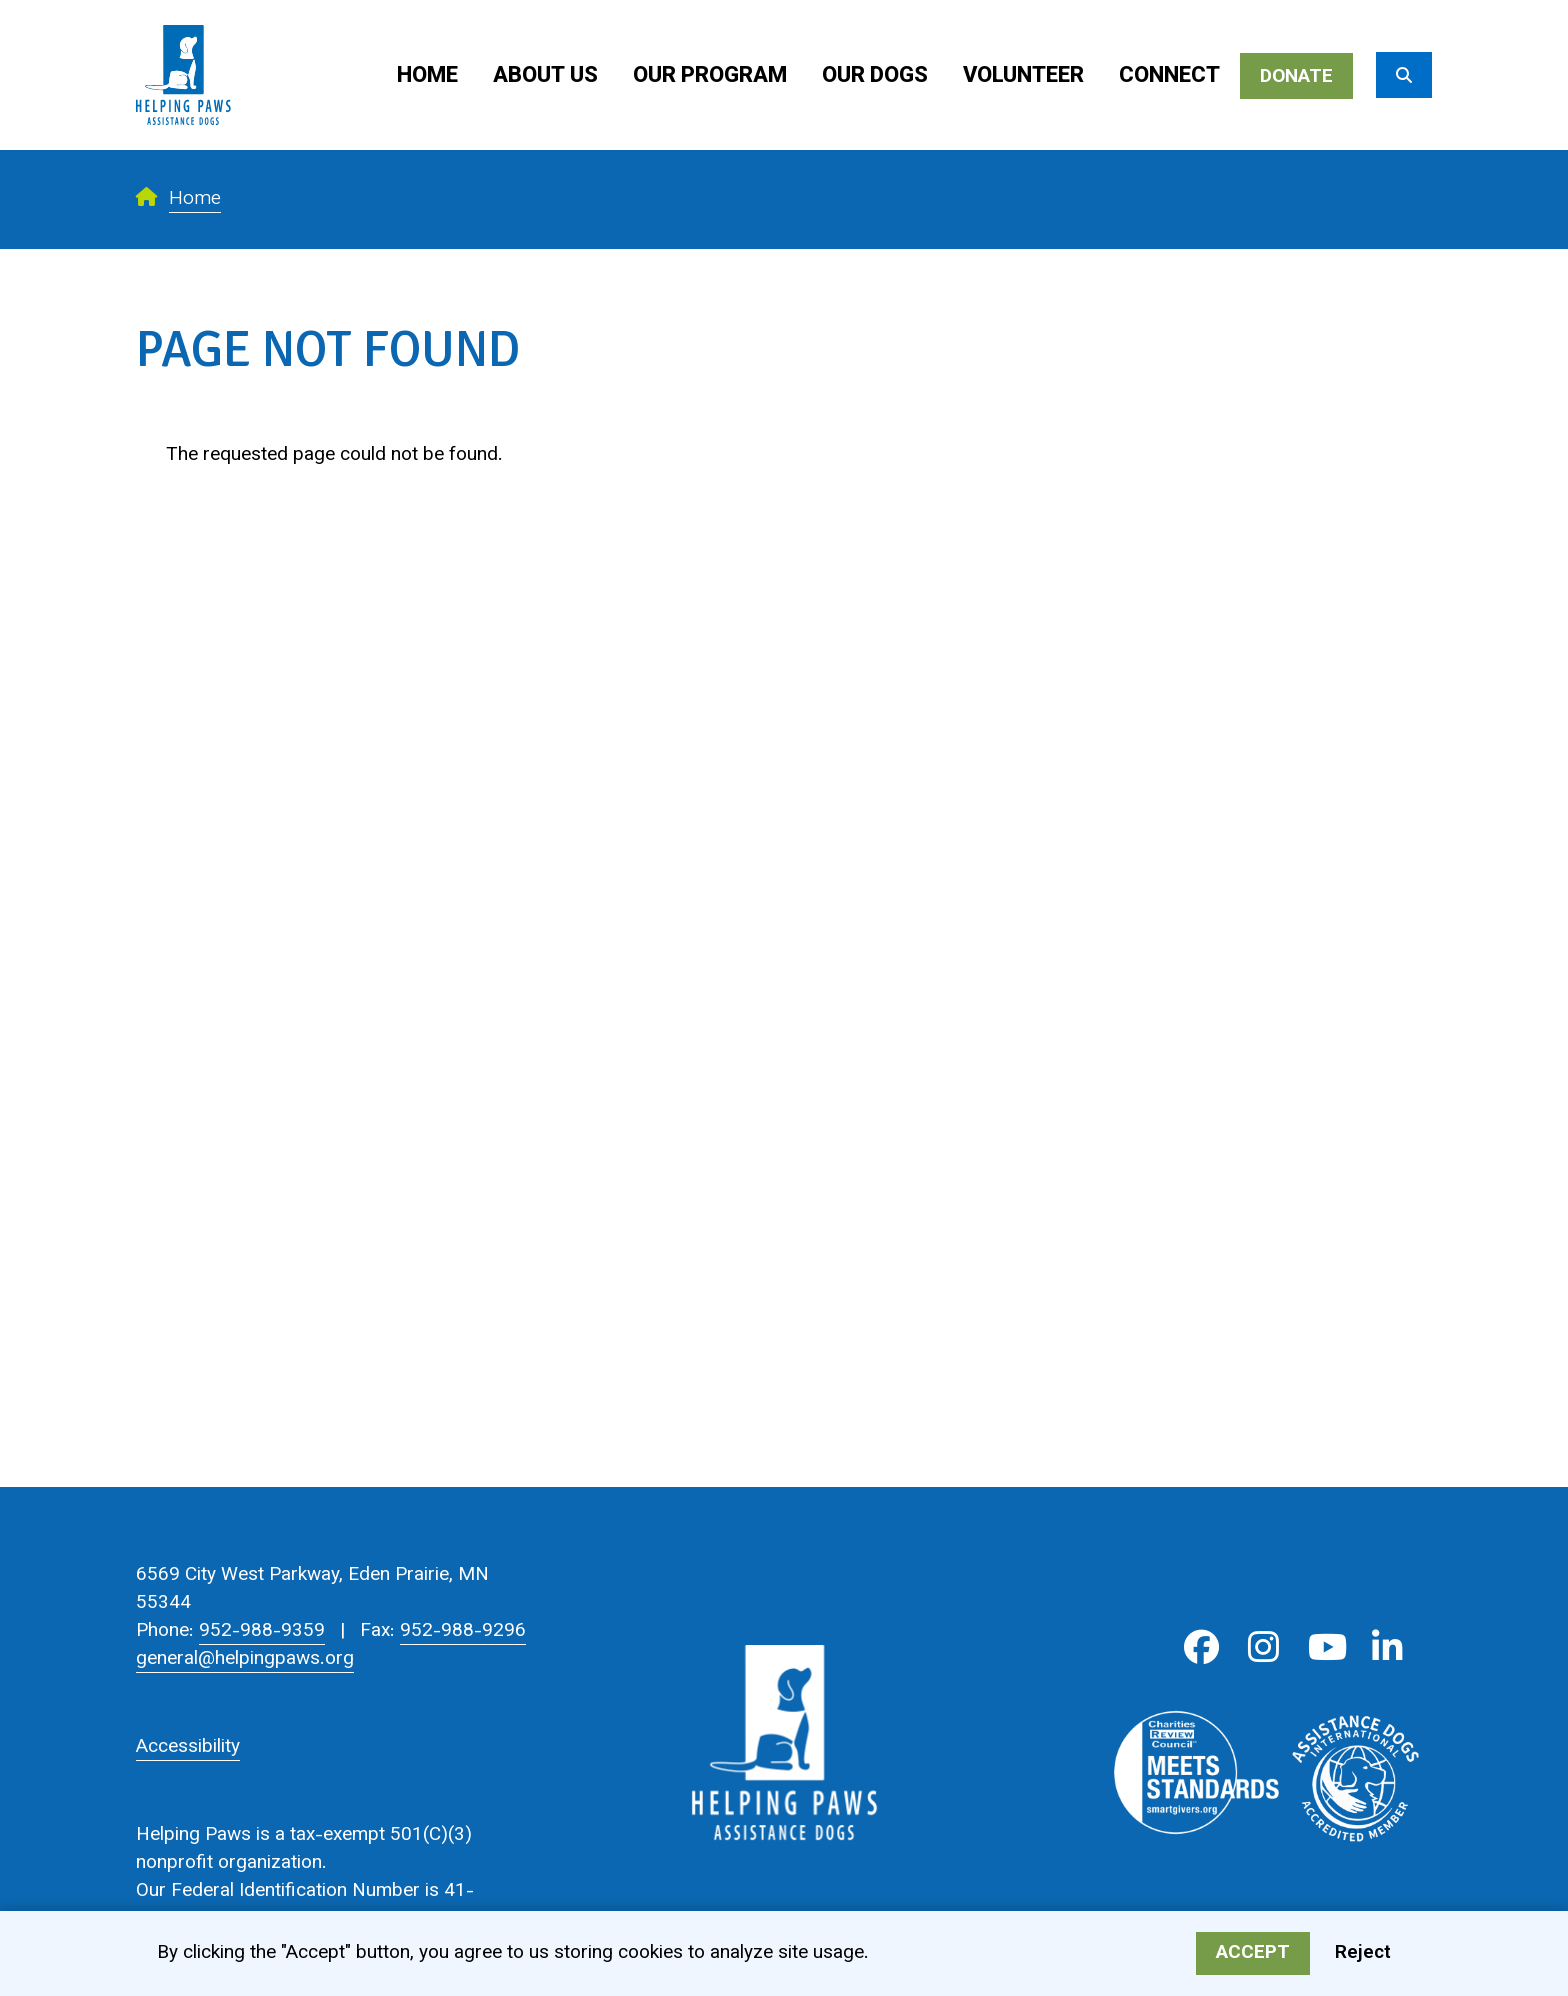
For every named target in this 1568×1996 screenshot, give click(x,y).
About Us (545, 76)
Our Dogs (875, 76)
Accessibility (188, 1747)
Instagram (1263, 1647)
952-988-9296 (463, 1631)
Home (427, 76)
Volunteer (1023, 76)
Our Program (710, 76)
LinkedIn (1387, 1647)
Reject (1363, 1957)
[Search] (1404, 75)
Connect (1169, 76)
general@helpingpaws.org (245, 1659)
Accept (1253, 1957)
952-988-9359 (262, 1631)
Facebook (1201, 1647)
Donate (1296, 77)
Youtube (1325, 1647)
